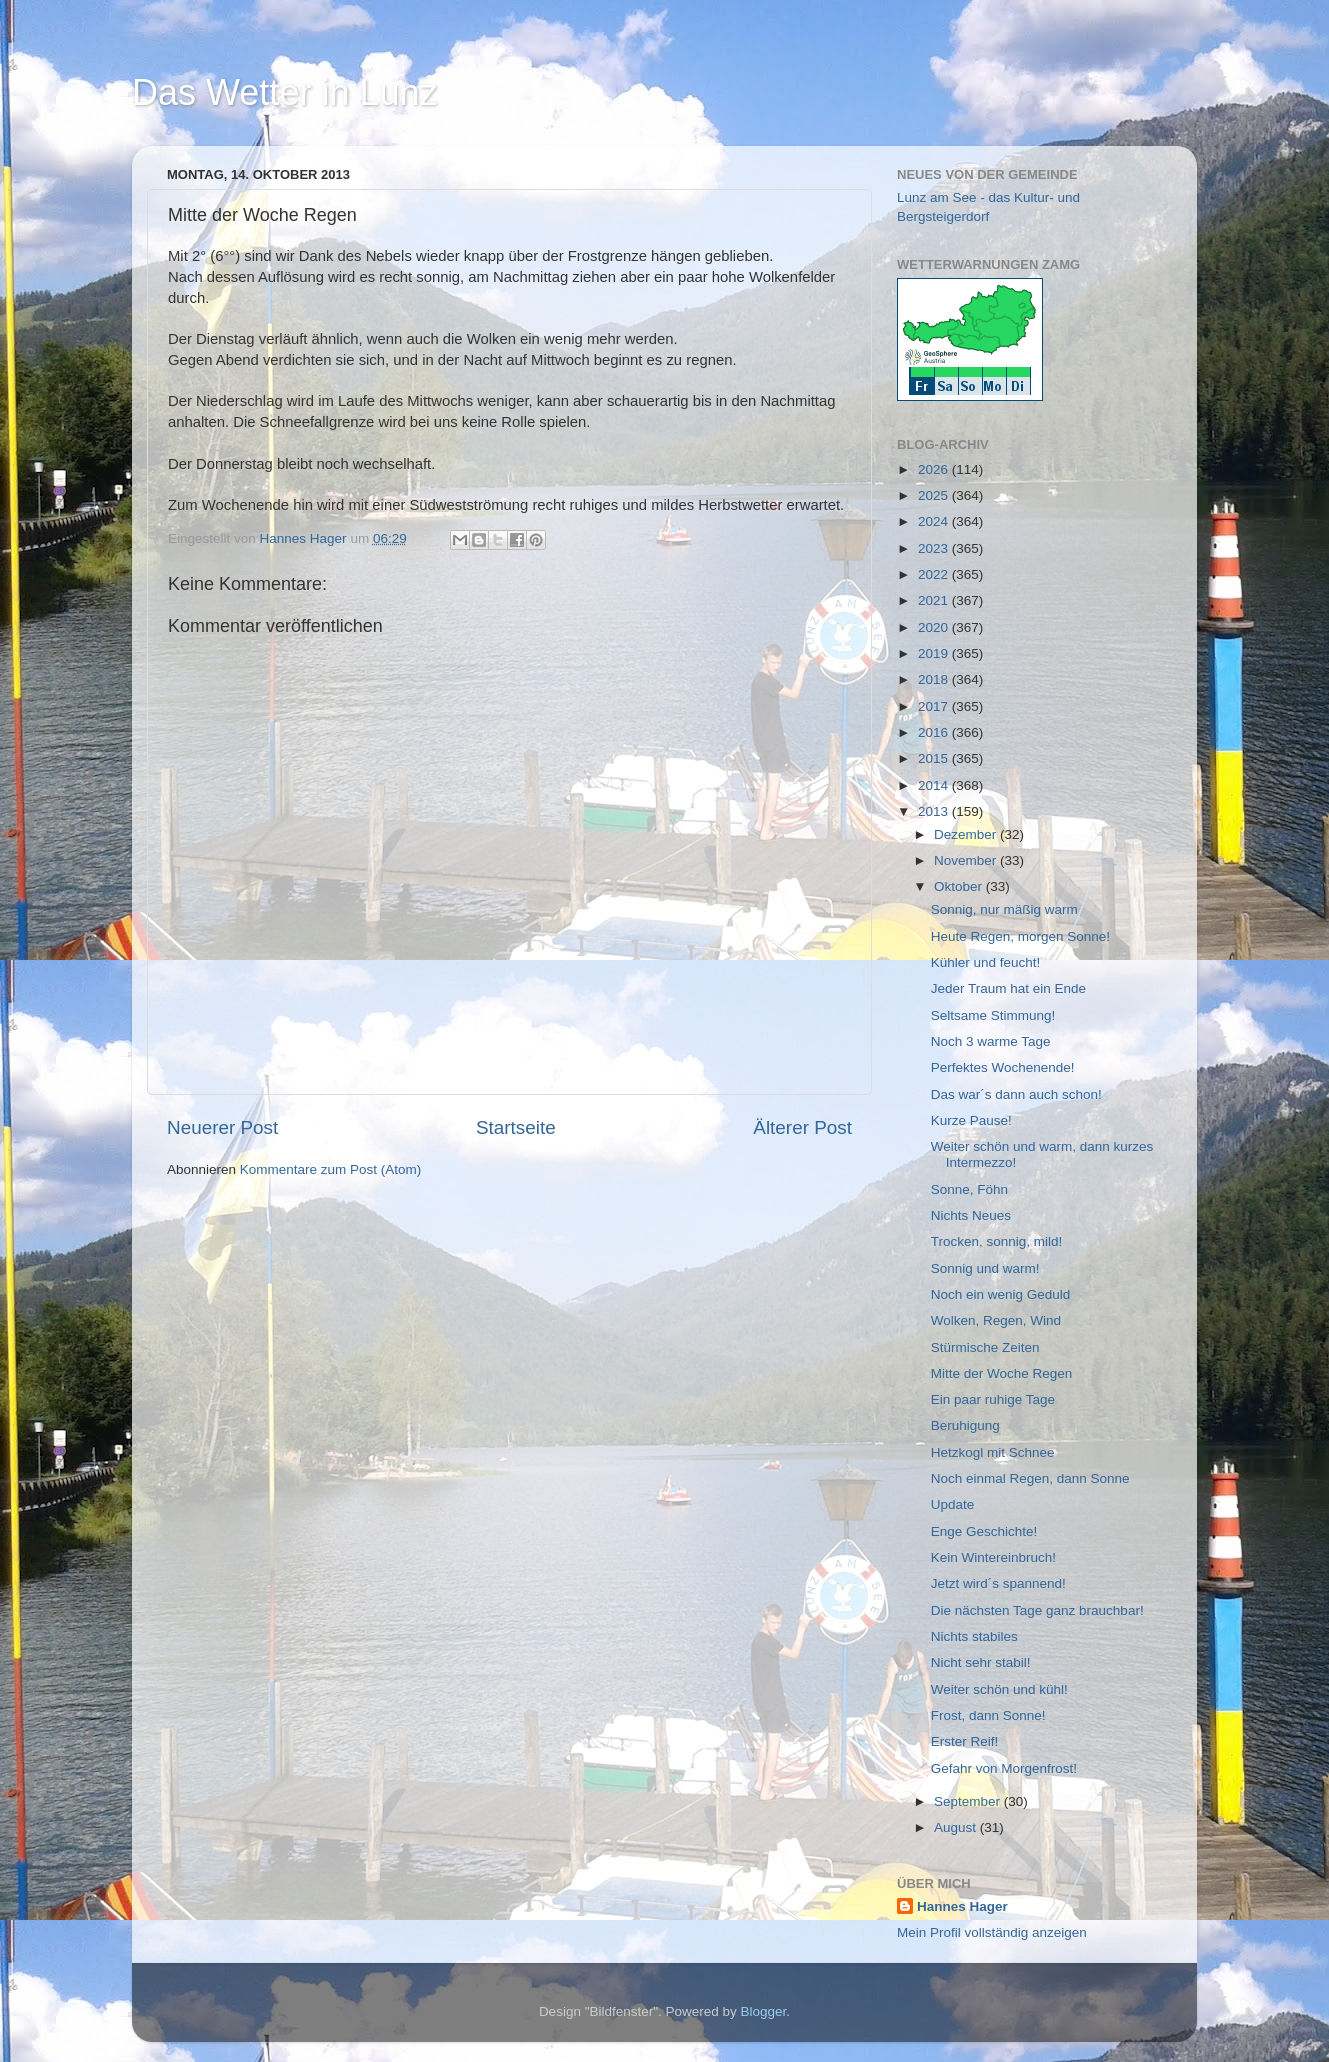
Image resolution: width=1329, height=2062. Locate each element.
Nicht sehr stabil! (981, 1662)
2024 (935, 521)
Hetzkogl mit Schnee (993, 1452)
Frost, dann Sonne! (988, 1715)
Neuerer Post (222, 1127)
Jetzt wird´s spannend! (998, 1583)
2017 (935, 706)
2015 (935, 758)
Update (953, 1504)
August (957, 1827)
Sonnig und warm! (985, 1268)
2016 (935, 732)
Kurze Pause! (971, 1120)
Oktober (960, 886)
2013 (935, 811)
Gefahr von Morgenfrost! (1004, 1768)
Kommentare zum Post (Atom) (331, 1169)
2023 (935, 548)
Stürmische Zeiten (985, 1347)
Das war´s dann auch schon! (1016, 1094)
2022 (935, 574)
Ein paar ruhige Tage (993, 1399)
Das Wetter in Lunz (284, 92)
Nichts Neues (971, 1215)
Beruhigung (965, 1425)
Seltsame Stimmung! (993, 1015)
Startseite (516, 1127)
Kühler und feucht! (986, 962)
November (967, 860)
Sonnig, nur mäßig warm (1004, 909)
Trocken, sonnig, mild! (997, 1241)
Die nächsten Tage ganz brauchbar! (1037, 1610)
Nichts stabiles (974, 1636)
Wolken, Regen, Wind (996, 1320)
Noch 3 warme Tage (991, 1041)
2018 (935, 679)
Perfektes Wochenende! (1003, 1067)
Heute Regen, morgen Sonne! (1020, 936)
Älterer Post (802, 1127)
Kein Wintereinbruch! (993, 1557)
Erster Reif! (965, 1741)
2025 (935, 495)
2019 (935, 653)
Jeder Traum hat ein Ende (1008, 988)
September (969, 1801)
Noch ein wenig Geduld (1001, 1294)
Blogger (764, 2011)
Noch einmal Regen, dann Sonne (1030, 1478)
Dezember (967, 834)
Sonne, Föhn (969, 1189)
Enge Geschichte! (984, 1531)
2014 (935, 785)
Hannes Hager (962, 1906)
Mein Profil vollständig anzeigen (992, 1932)
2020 (935, 627)
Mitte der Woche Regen (1002, 1373)
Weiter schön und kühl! (999, 1689)
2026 (935, 469)
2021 (935, 600)
